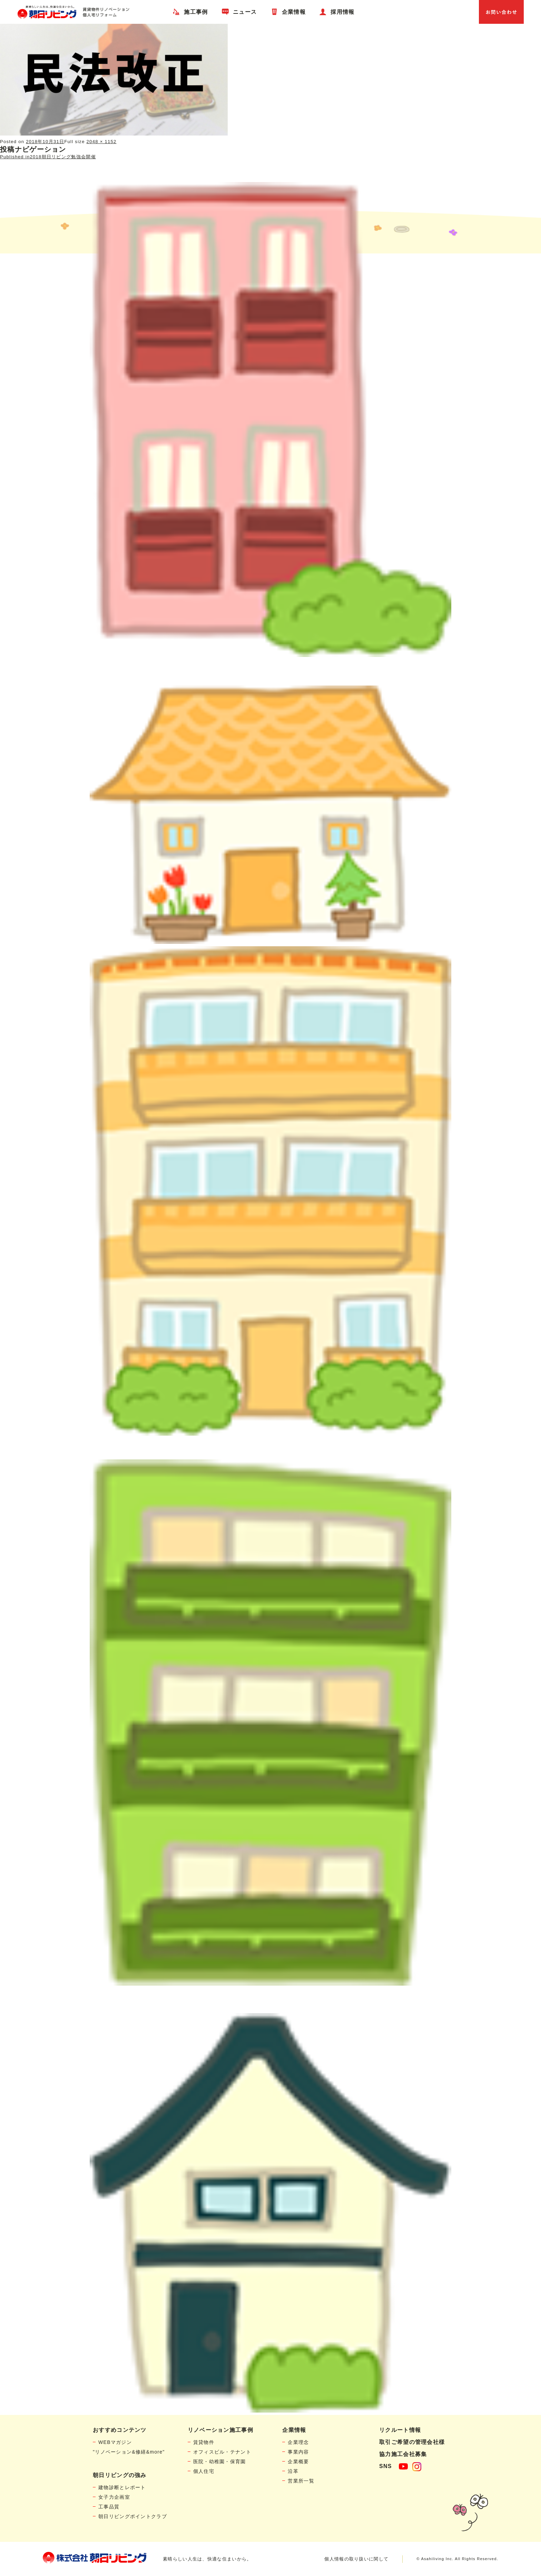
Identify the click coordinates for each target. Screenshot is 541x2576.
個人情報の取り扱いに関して (356, 2559)
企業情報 (294, 12)
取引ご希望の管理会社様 (412, 2442)
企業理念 (298, 2442)
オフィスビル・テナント (222, 2452)
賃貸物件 (203, 2442)
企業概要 (298, 2461)
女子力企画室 (114, 2497)
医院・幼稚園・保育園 (219, 2461)
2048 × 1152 (102, 141)
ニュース (245, 12)
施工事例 (196, 12)
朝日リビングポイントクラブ (132, 2516)
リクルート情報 (400, 2430)
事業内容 (298, 2452)
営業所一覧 (301, 2481)
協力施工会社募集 (403, 2454)
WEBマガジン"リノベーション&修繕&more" (129, 2447)
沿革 (293, 2471)
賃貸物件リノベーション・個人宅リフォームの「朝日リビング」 (73, 12)
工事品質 (108, 2506)
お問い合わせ (501, 12)
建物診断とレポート (122, 2487)
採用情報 (342, 12)
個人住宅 (203, 2471)
